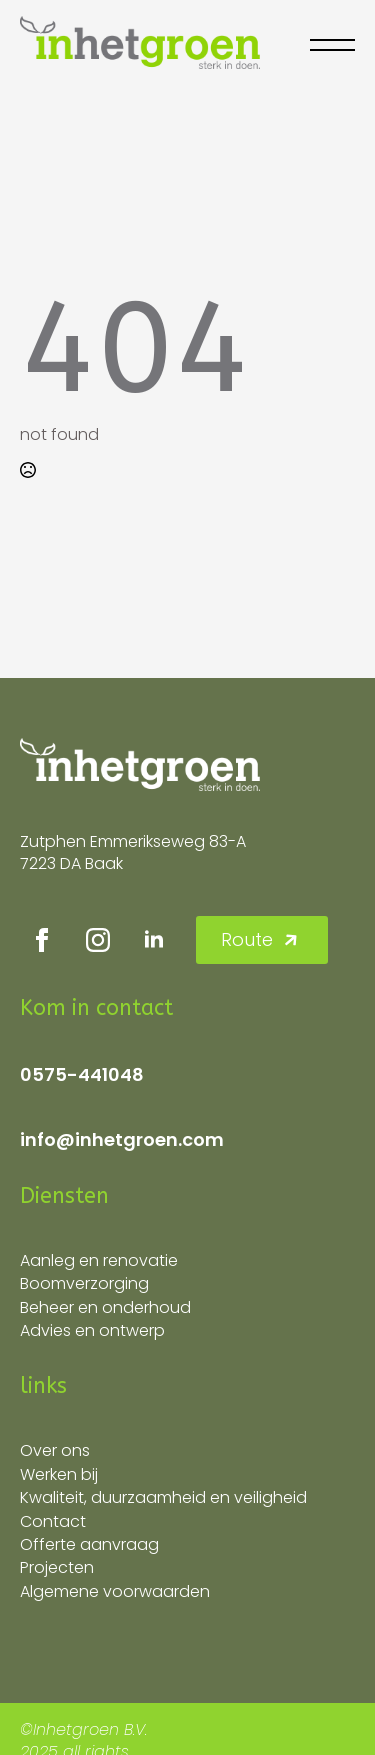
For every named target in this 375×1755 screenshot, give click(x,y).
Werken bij (59, 1474)
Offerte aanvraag (89, 1544)
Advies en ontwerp (92, 1330)
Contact (53, 1521)
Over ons (55, 1450)
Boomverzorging (84, 1283)
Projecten (57, 1567)
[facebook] (42, 940)
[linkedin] (154, 940)
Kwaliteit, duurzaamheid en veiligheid (163, 1497)
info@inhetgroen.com (122, 1139)
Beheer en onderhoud (105, 1307)
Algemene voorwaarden (115, 1591)
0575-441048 (82, 1074)
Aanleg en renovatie (99, 1260)
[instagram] (98, 940)
